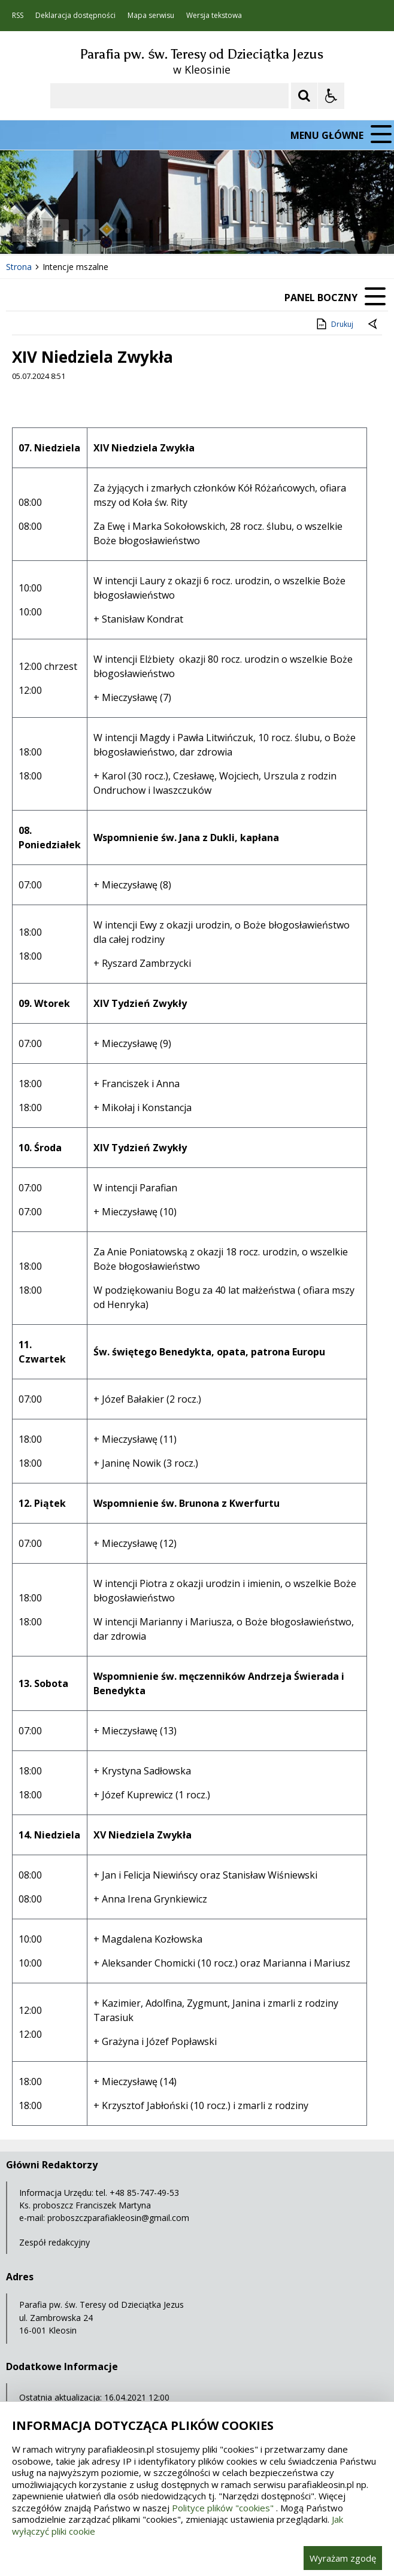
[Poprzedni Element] (57, 230)
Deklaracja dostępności (75, 15)
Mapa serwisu (151, 15)
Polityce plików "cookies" (223, 2508)
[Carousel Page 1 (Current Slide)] (116, 230)
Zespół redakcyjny (54, 2242)
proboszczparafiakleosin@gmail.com (118, 2217)
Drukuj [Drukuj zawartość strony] (333, 323)
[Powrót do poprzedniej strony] (373, 324)
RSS (17, 15)
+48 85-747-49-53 (144, 2192)
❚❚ (24, 230)
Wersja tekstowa (214, 15)
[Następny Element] (87, 230)
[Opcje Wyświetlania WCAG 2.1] (331, 96)
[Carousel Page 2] (128, 230)
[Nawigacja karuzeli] (72, 230)
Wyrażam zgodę (343, 2558)
